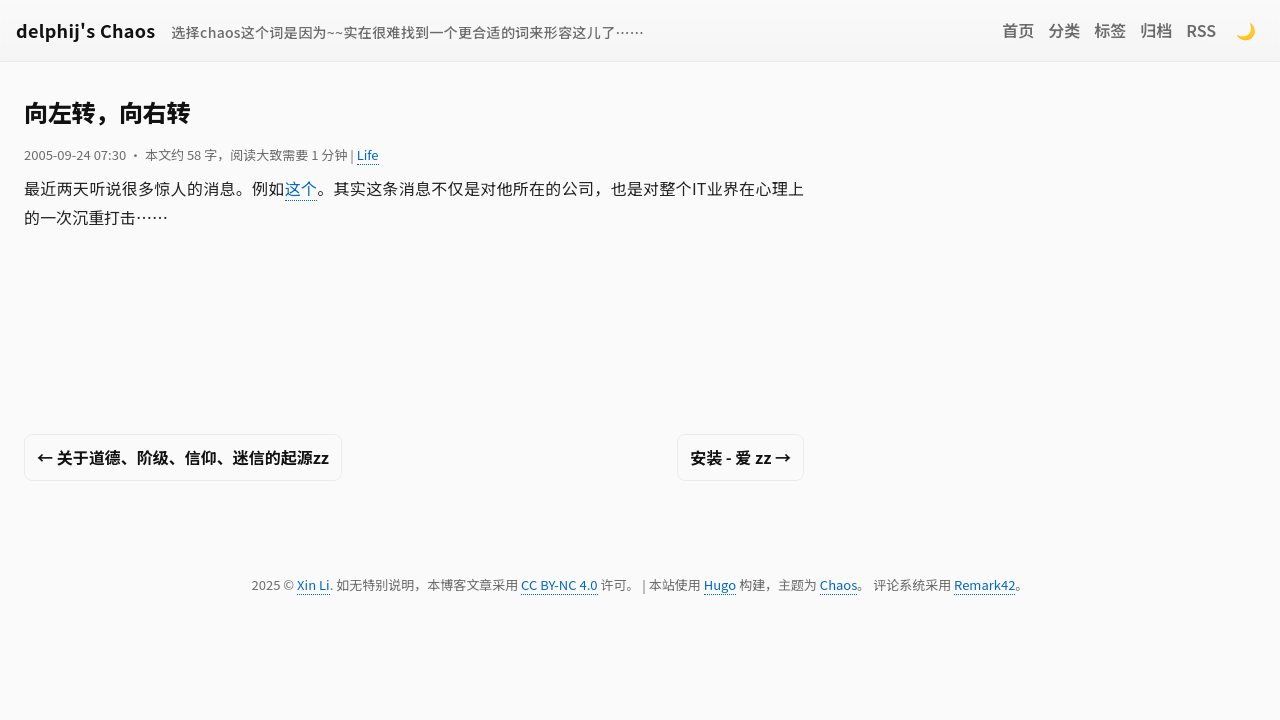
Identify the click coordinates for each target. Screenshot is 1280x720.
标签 (1110, 30)
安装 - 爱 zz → (740, 457)
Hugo (720, 584)
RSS (1201, 30)
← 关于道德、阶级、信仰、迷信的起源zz (183, 457)
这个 (301, 188)
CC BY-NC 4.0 (559, 584)
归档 (1156, 30)
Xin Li (313, 584)
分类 (1064, 30)
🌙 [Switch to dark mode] (1246, 30)
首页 (1018, 30)
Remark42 (984, 584)
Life (368, 154)
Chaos (838, 584)
